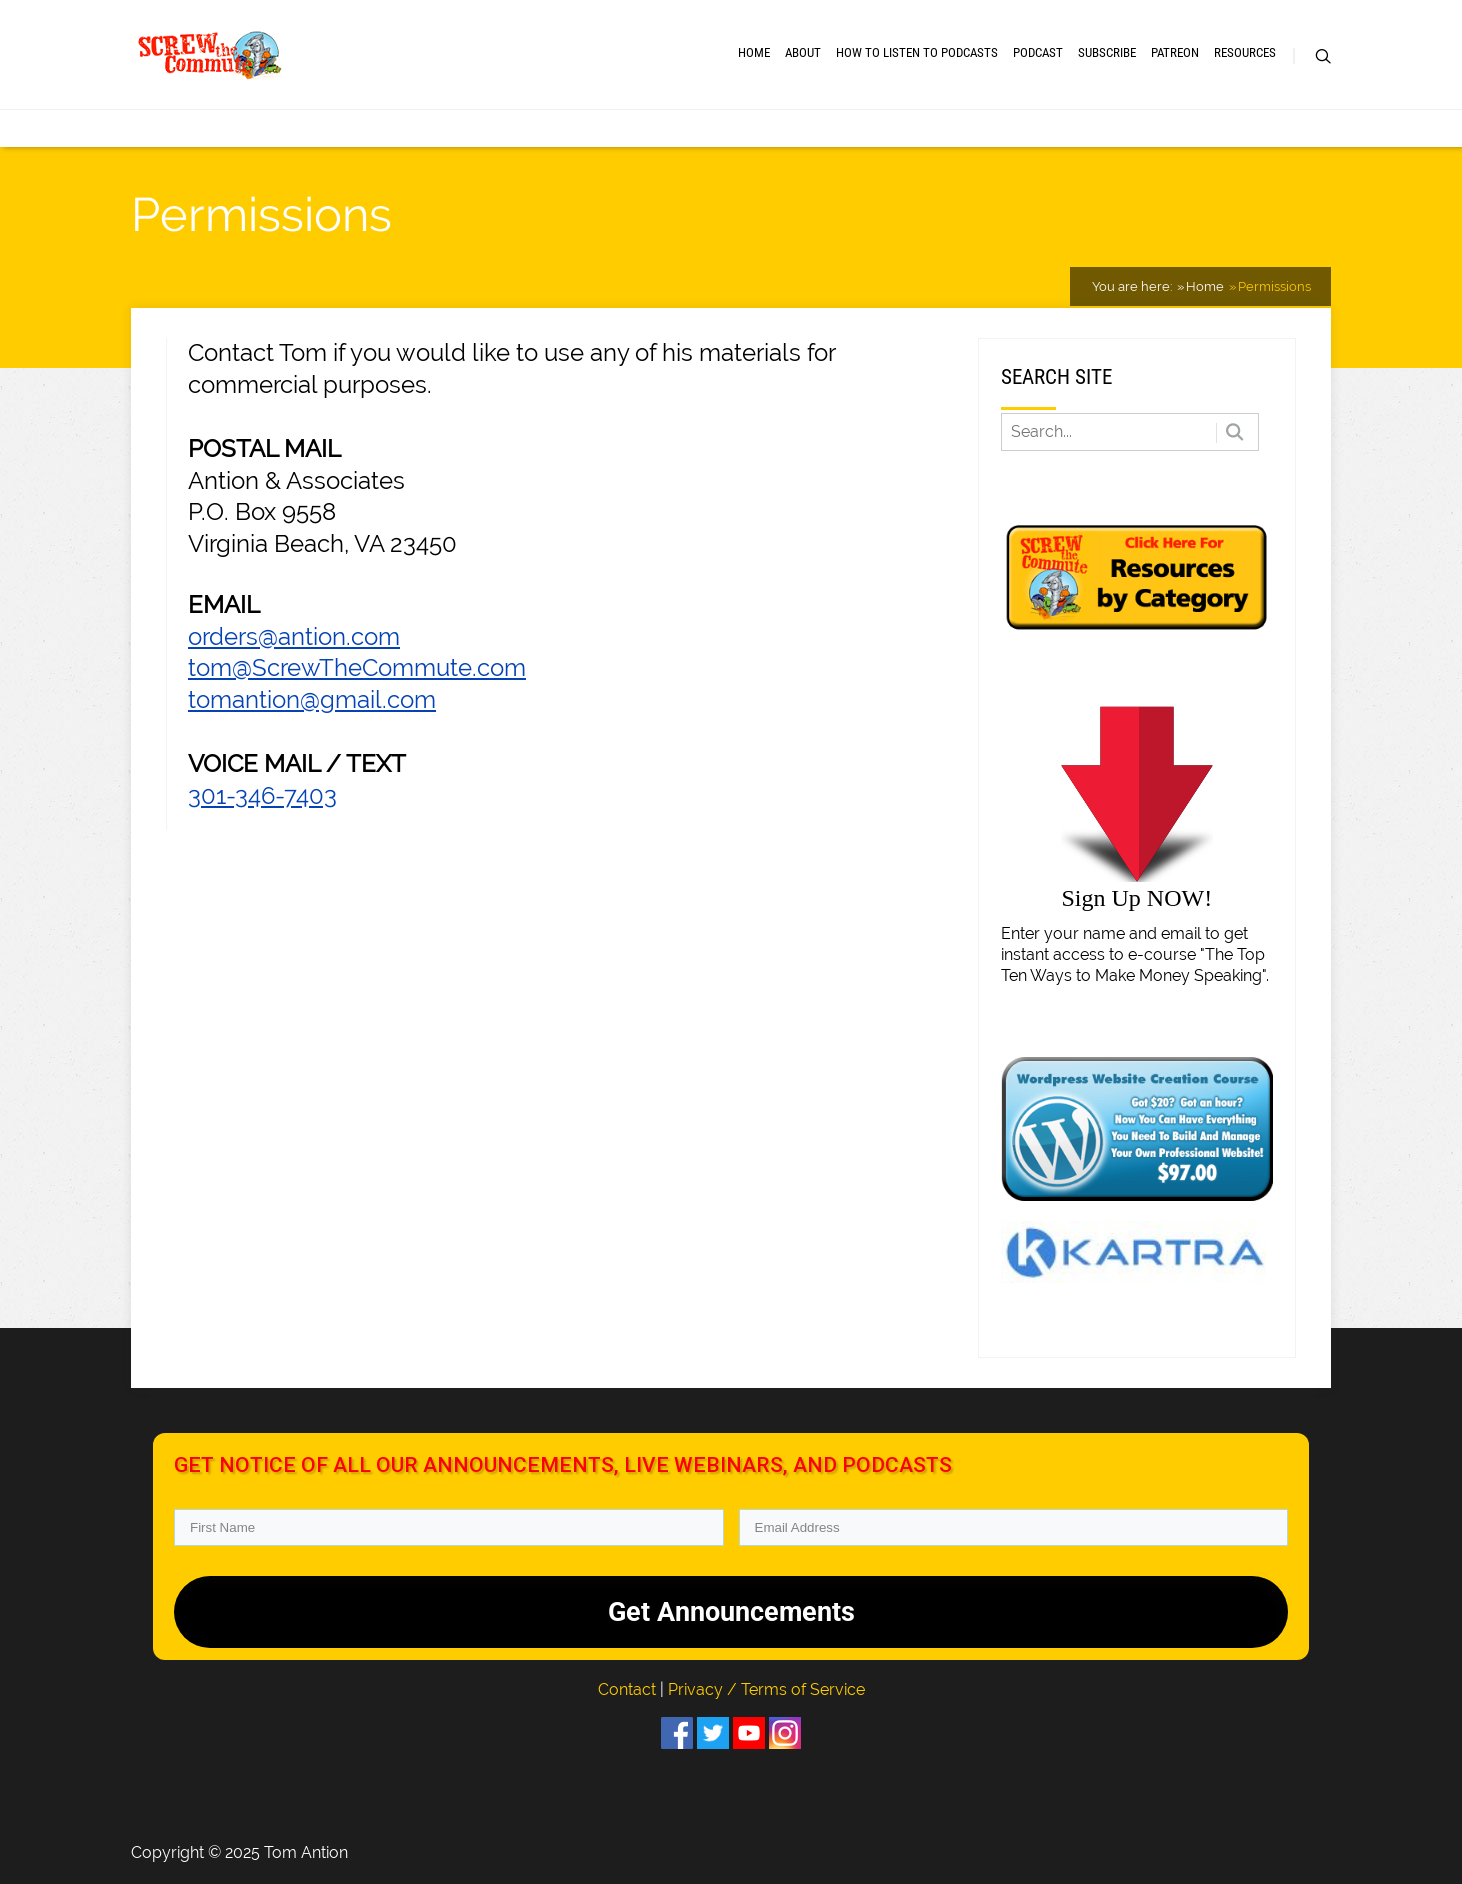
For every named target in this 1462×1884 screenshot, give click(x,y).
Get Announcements (731, 1612)
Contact (629, 1689)
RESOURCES (1245, 52)
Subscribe (1107, 52)
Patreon (1175, 52)
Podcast (1038, 52)
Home (754, 52)
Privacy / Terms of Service (766, 1689)
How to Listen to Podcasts (917, 52)
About (803, 52)
